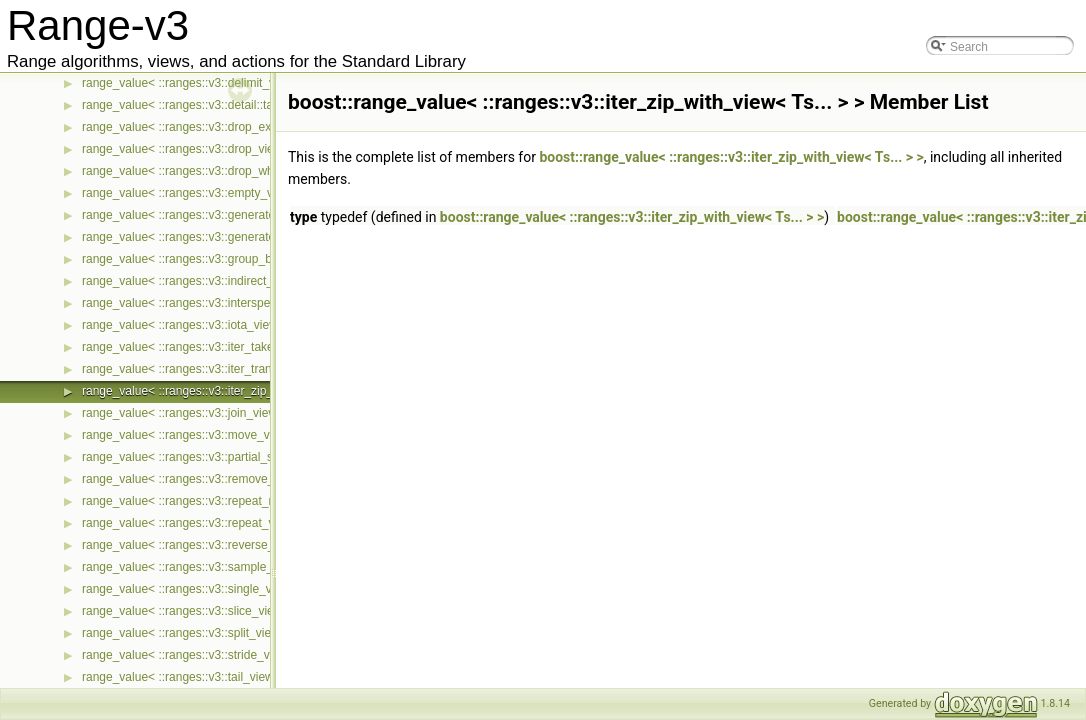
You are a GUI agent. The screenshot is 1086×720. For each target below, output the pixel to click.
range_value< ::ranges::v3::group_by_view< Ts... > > (221, 259)
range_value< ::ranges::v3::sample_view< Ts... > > (216, 567)
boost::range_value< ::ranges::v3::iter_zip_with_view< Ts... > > (731, 157)
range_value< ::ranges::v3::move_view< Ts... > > (211, 435)
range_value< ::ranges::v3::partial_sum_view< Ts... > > (227, 457)
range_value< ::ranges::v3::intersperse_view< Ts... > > (226, 303)
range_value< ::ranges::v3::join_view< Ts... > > (206, 413)
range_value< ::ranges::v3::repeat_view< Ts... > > (213, 523)
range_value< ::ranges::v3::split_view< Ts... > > (207, 633)
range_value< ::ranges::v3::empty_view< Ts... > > (213, 193)
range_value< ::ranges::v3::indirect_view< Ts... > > (216, 281)
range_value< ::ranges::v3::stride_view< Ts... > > (211, 655)
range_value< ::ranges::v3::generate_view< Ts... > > (220, 237)
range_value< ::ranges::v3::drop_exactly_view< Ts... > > (230, 127)
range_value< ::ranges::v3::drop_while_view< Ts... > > (225, 171)
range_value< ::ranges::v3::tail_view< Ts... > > (204, 677)
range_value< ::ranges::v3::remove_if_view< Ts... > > (223, 479)
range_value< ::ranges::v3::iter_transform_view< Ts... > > (233, 369)
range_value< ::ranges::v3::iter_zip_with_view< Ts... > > (230, 391)
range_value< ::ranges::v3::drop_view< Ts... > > (208, 149)
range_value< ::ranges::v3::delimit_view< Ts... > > (214, 83)
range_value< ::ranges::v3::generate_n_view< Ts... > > (227, 215)
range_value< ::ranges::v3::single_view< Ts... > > (212, 589)
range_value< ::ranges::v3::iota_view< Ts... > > (206, 325)
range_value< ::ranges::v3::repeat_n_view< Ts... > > (220, 501)
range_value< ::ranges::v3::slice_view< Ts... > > (208, 611)
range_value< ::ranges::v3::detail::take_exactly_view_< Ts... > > (251, 105)
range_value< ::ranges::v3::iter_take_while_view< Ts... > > (236, 347)
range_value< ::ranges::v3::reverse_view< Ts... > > (216, 545)
